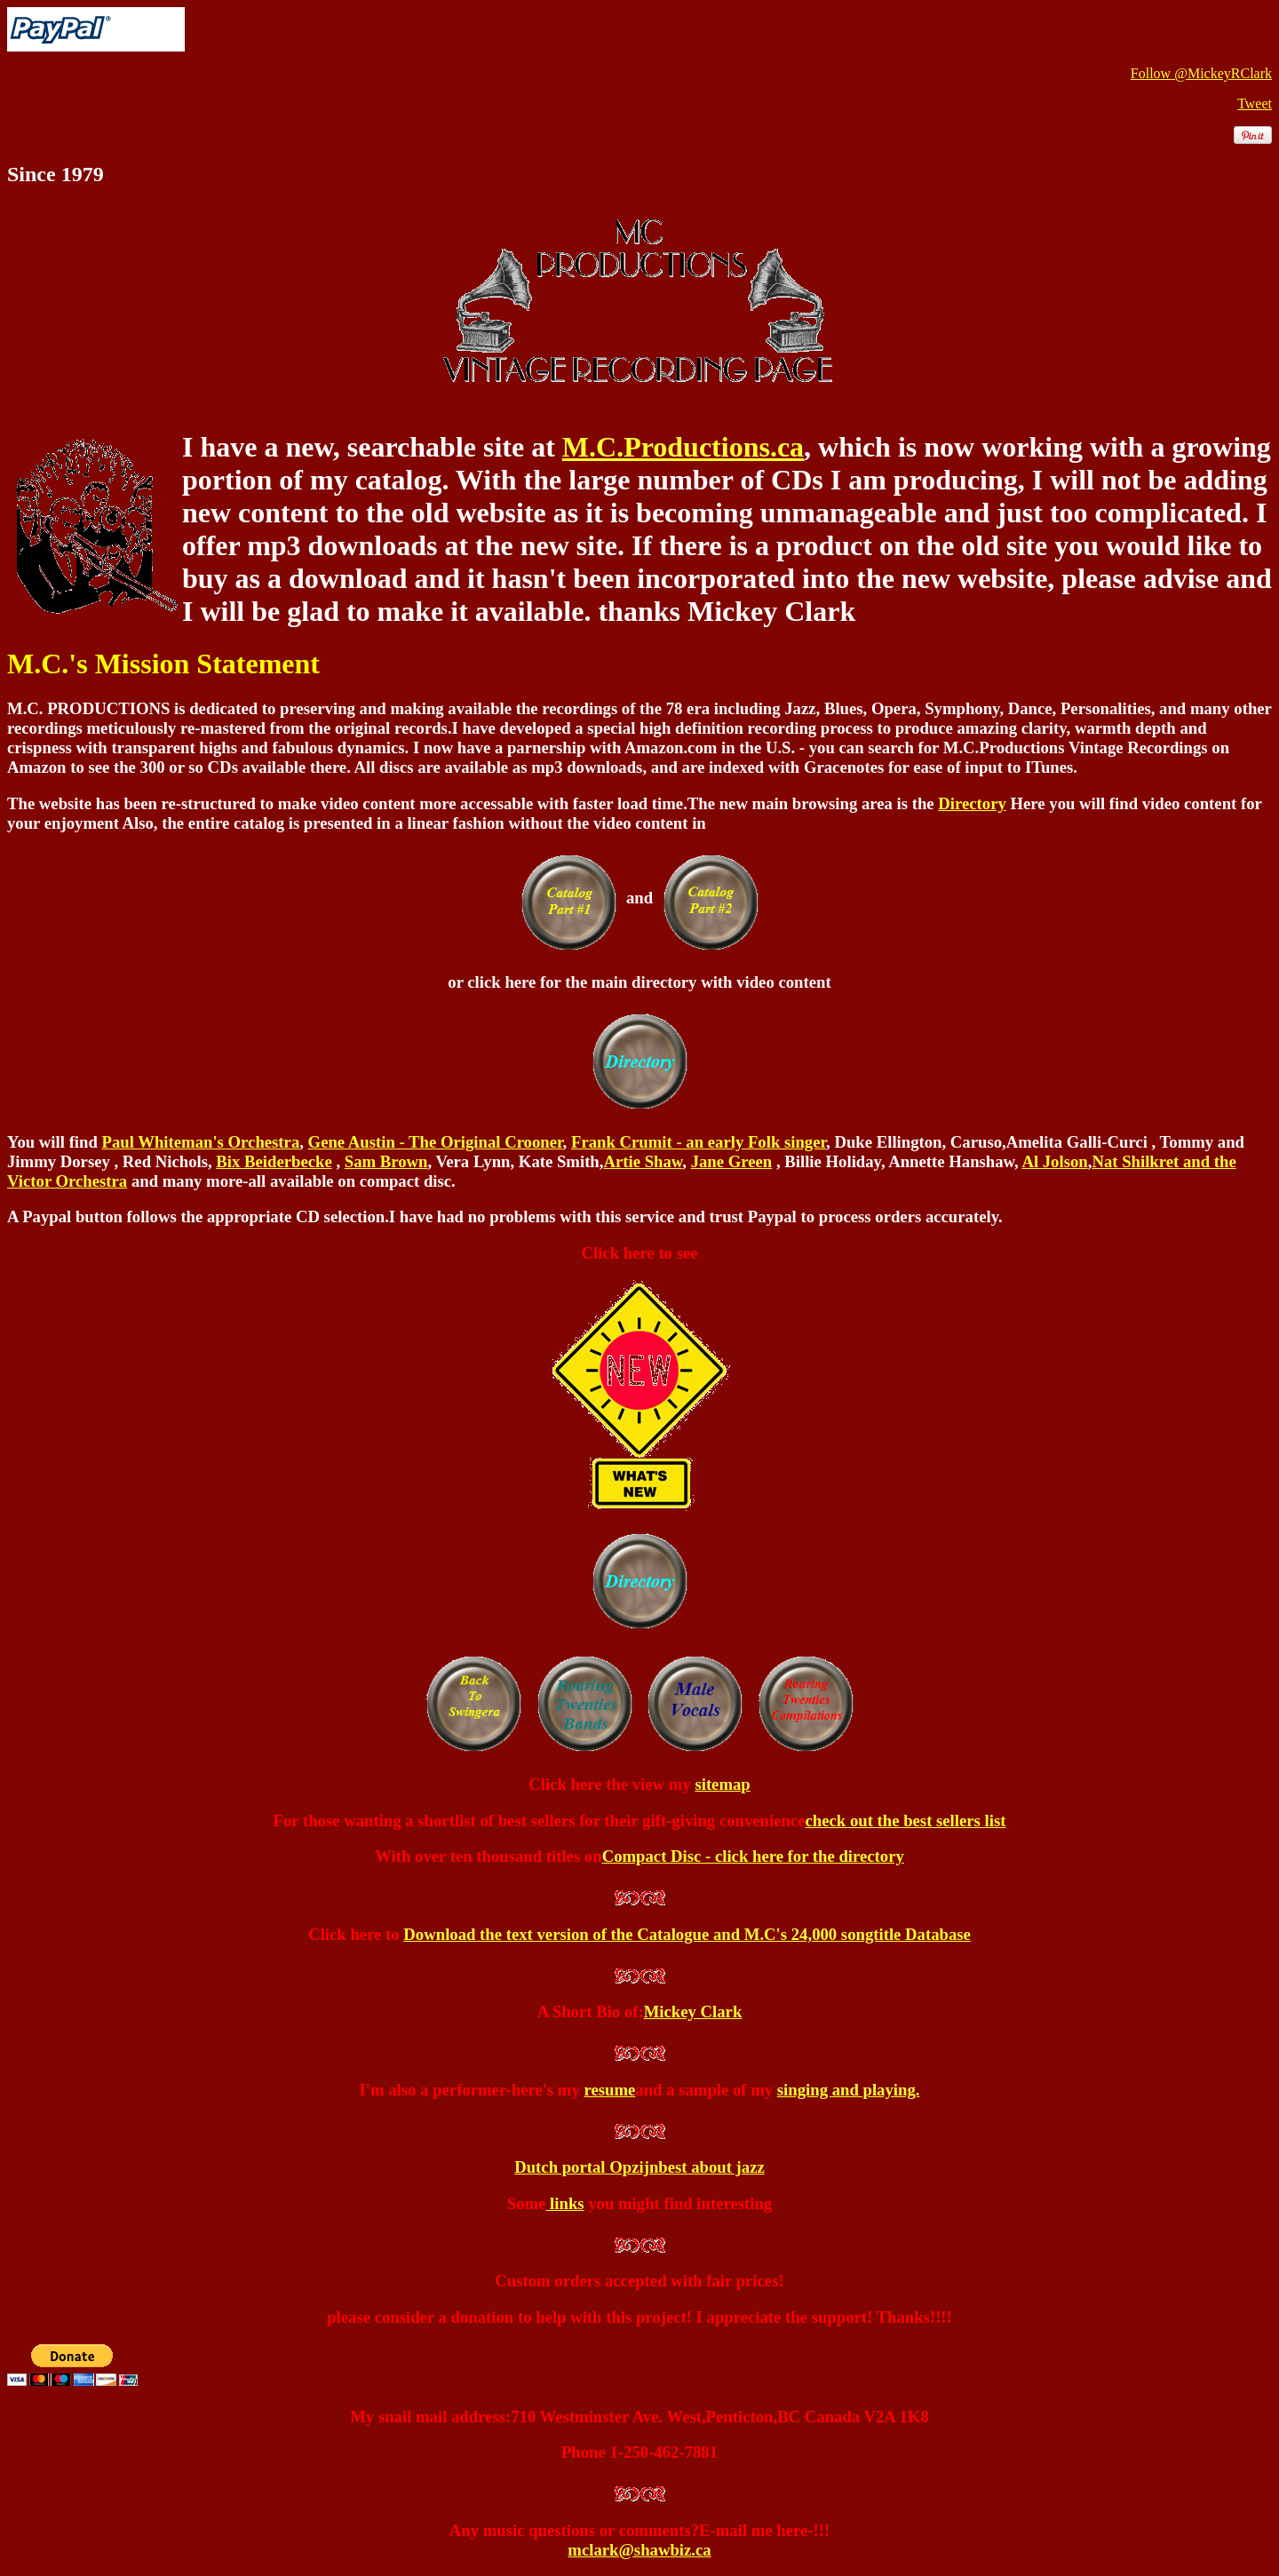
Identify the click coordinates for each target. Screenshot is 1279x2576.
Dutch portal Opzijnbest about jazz (639, 2167)
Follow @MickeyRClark (1201, 73)
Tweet (1254, 103)
